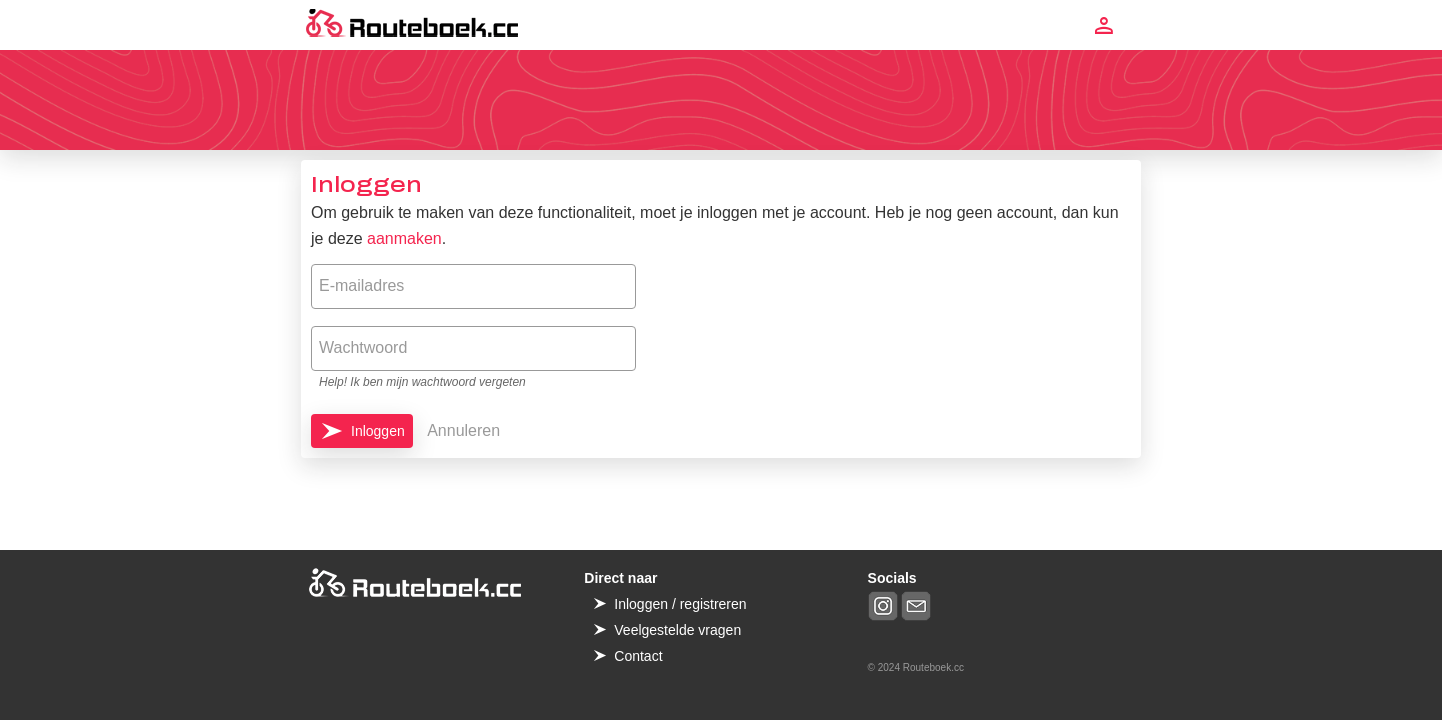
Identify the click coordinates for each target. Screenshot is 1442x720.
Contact (638, 656)
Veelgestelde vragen (677, 630)
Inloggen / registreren (680, 604)
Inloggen (378, 431)
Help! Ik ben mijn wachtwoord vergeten (422, 382)
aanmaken (404, 238)
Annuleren (463, 430)
